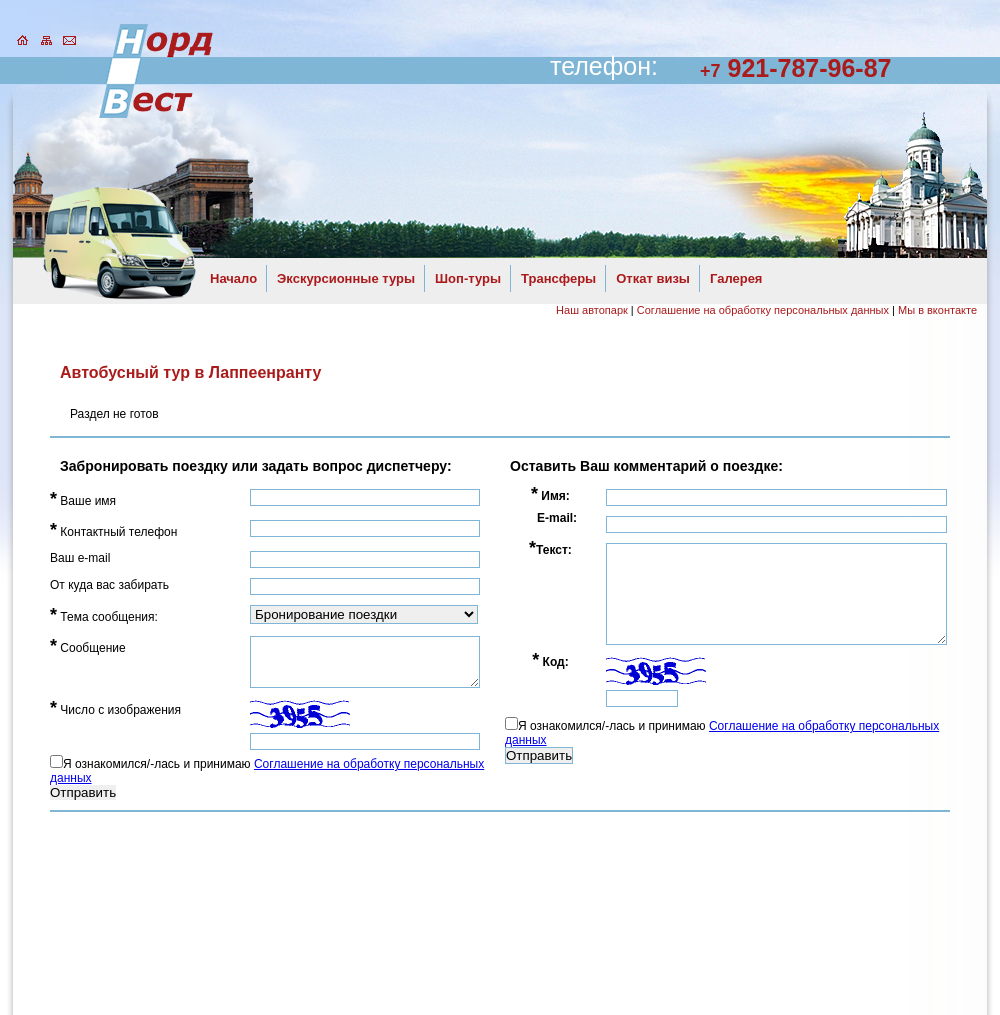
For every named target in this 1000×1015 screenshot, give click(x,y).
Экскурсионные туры (346, 278)
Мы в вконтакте (937, 310)
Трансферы (558, 278)
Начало (233, 278)
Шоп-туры (468, 278)
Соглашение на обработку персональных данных (763, 310)
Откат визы (653, 278)
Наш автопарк (592, 310)
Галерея (736, 278)
